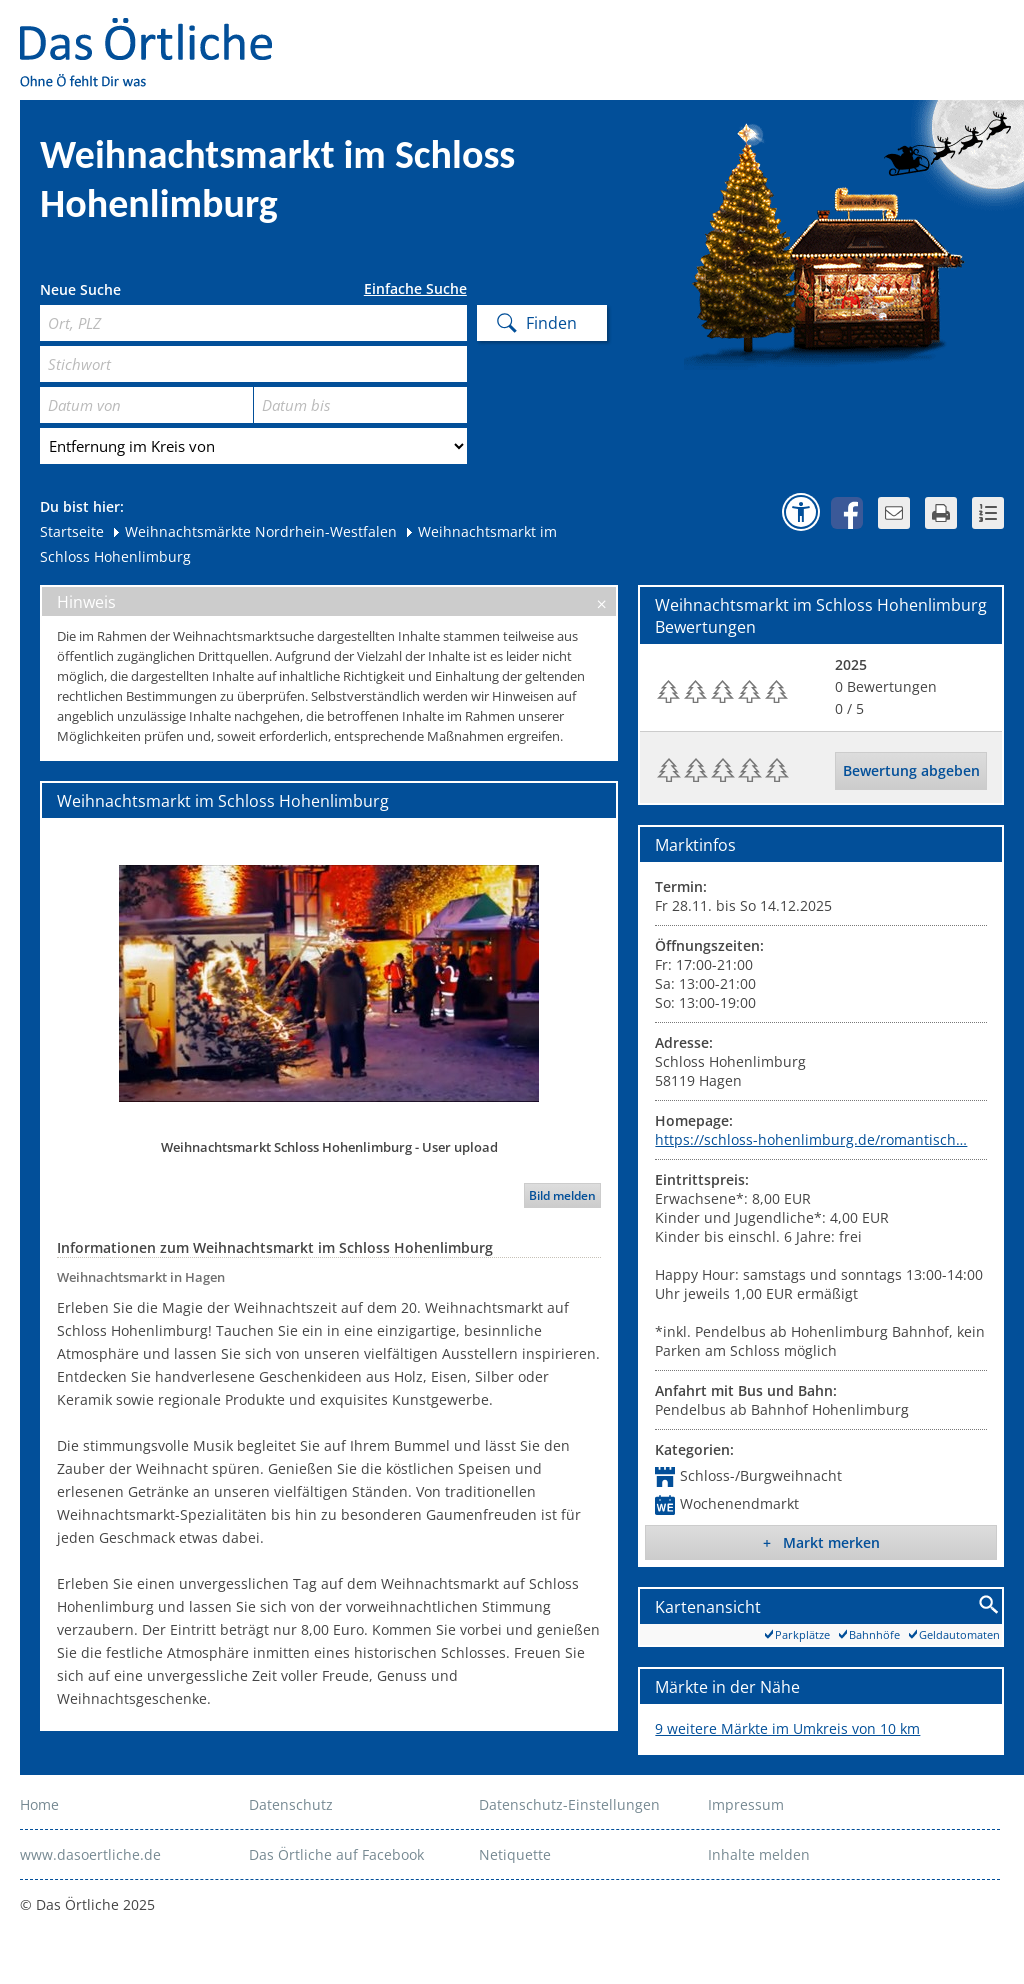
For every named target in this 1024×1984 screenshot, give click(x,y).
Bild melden (562, 1195)
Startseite (72, 531)
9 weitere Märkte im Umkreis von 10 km (787, 1728)
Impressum (746, 1804)
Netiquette (515, 1854)
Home (39, 1804)
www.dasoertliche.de (90, 1854)
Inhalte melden (759, 1854)
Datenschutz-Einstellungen (569, 1804)
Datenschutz (291, 1804)
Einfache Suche (415, 289)
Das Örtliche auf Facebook (336, 1854)
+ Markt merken (821, 1542)
